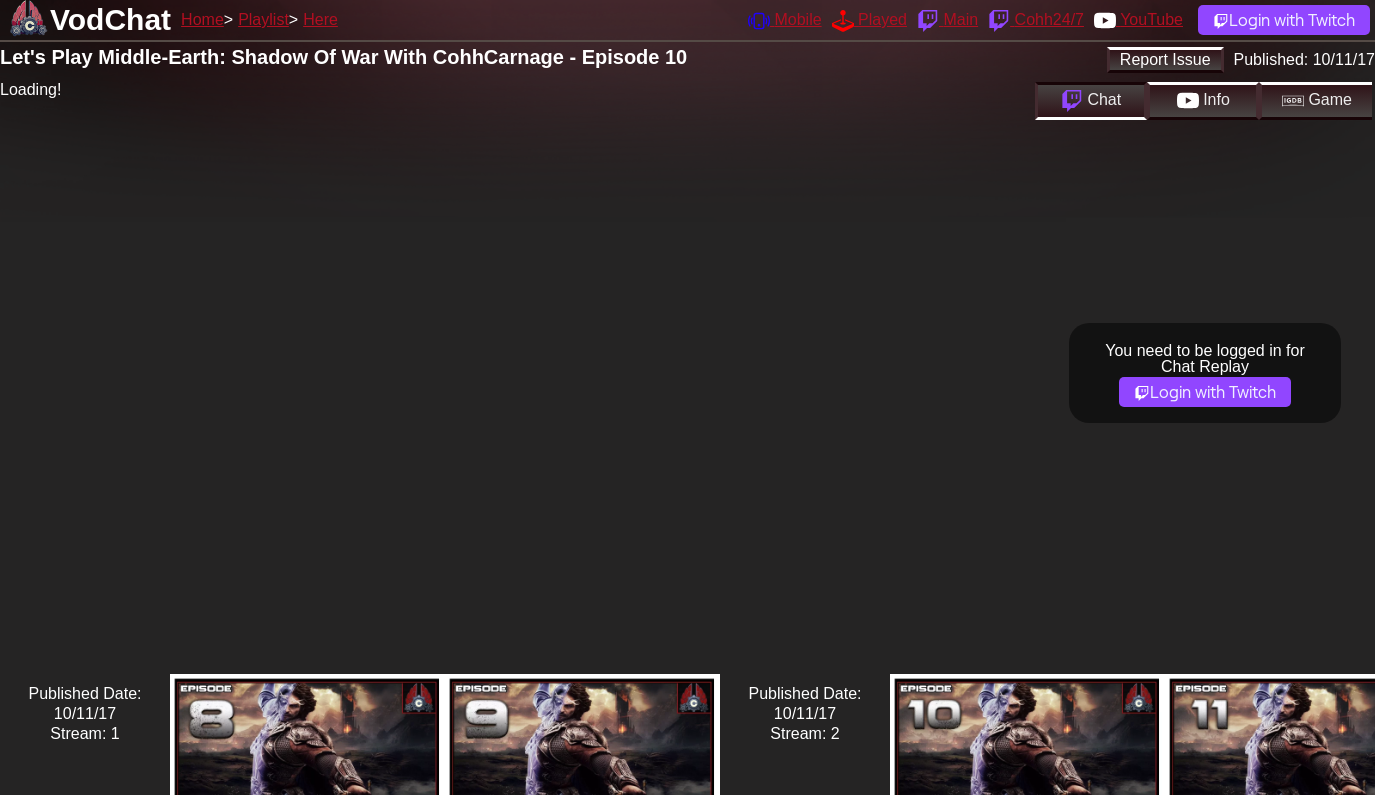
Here (320, 19)
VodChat (110, 19)
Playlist (263, 19)
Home (202, 19)
